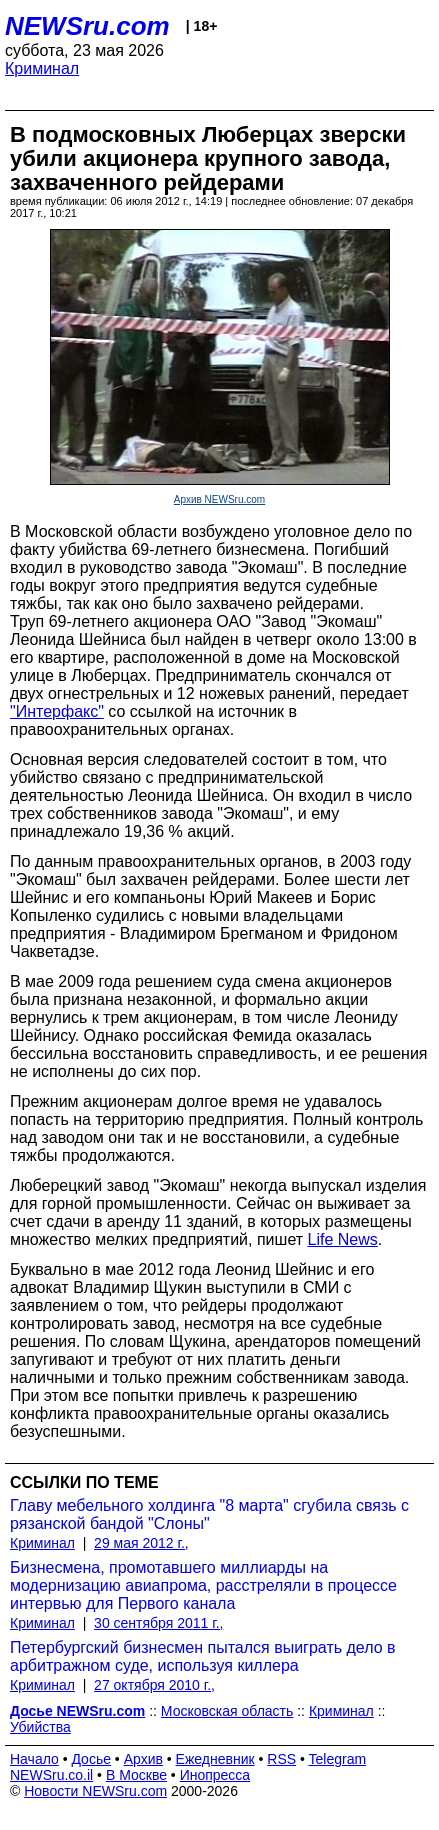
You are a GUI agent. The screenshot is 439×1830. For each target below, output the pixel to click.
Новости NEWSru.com (95, 1791)
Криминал (42, 68)
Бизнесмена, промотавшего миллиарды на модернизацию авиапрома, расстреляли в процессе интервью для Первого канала (203, 1585)
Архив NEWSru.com (219, 499)
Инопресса (215, 1775)
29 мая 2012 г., (141, 1543)
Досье (91, 1759)
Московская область (227, 1711)
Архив (143, 1759)
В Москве (136, 1775)
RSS (281, 1759)
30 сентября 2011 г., (158, 1623)
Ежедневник (215, 1759)
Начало (34, 1759)
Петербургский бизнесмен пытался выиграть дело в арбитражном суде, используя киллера (203, 1656)
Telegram (338, 1759)
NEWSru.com (87, 26)
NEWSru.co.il (51, 1775)
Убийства (40, 1727)
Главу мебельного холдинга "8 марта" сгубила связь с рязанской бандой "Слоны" (209, 1514)
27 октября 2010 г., (154, 1685)
